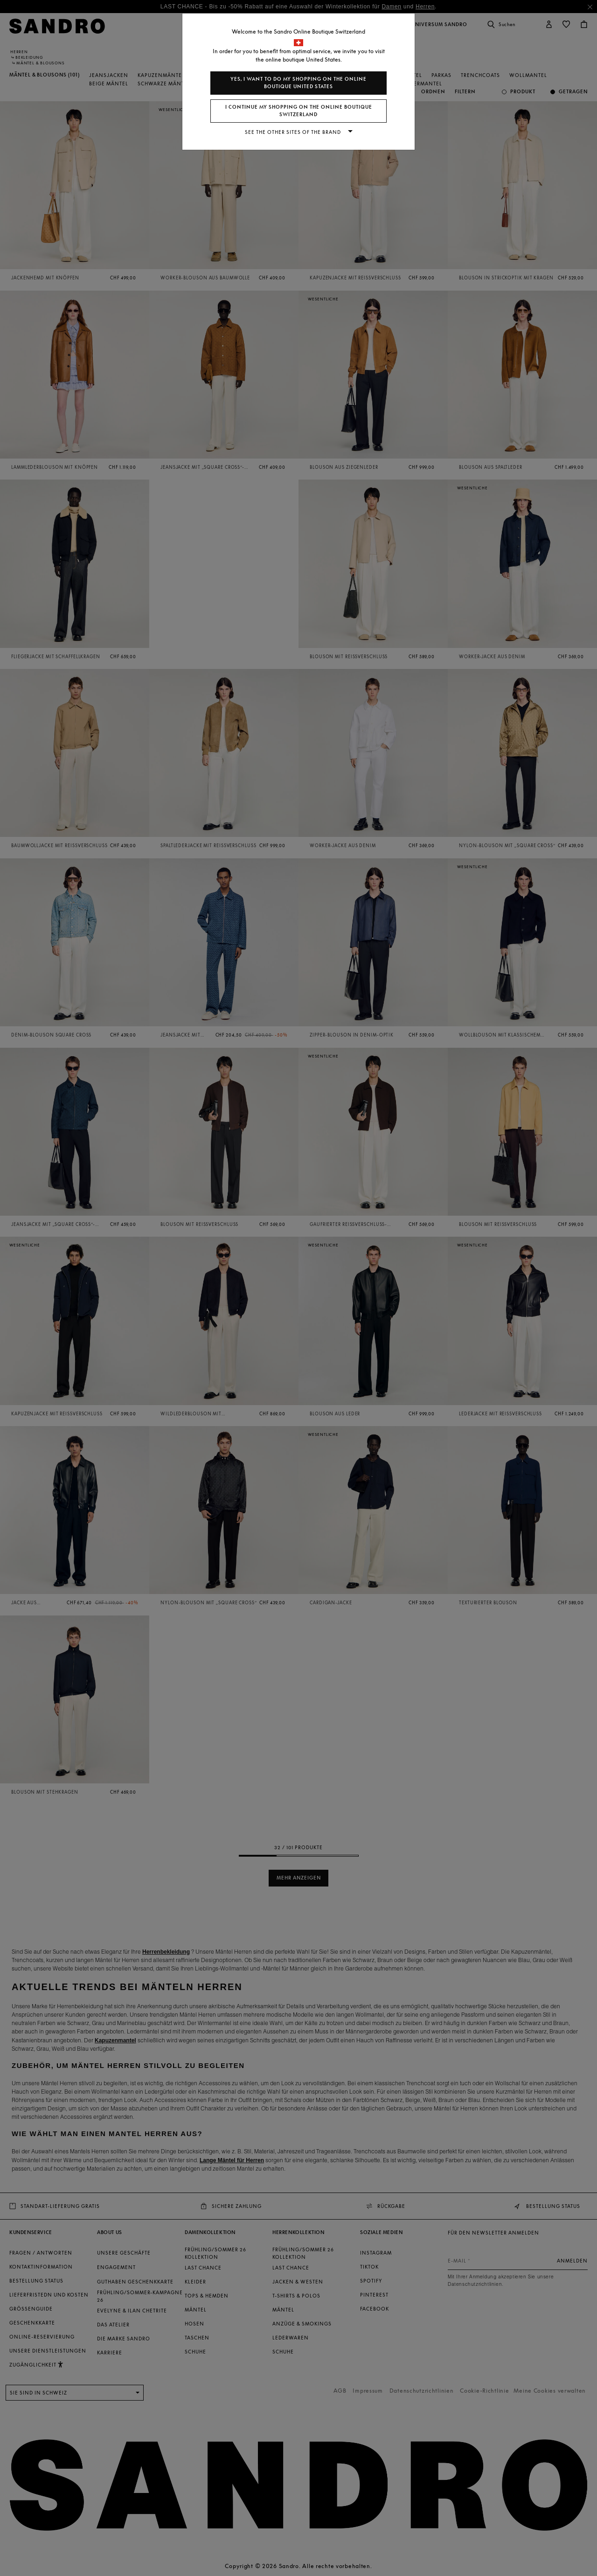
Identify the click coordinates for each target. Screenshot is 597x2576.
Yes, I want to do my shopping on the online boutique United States (298, 83)
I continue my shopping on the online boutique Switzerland (298, 111)
